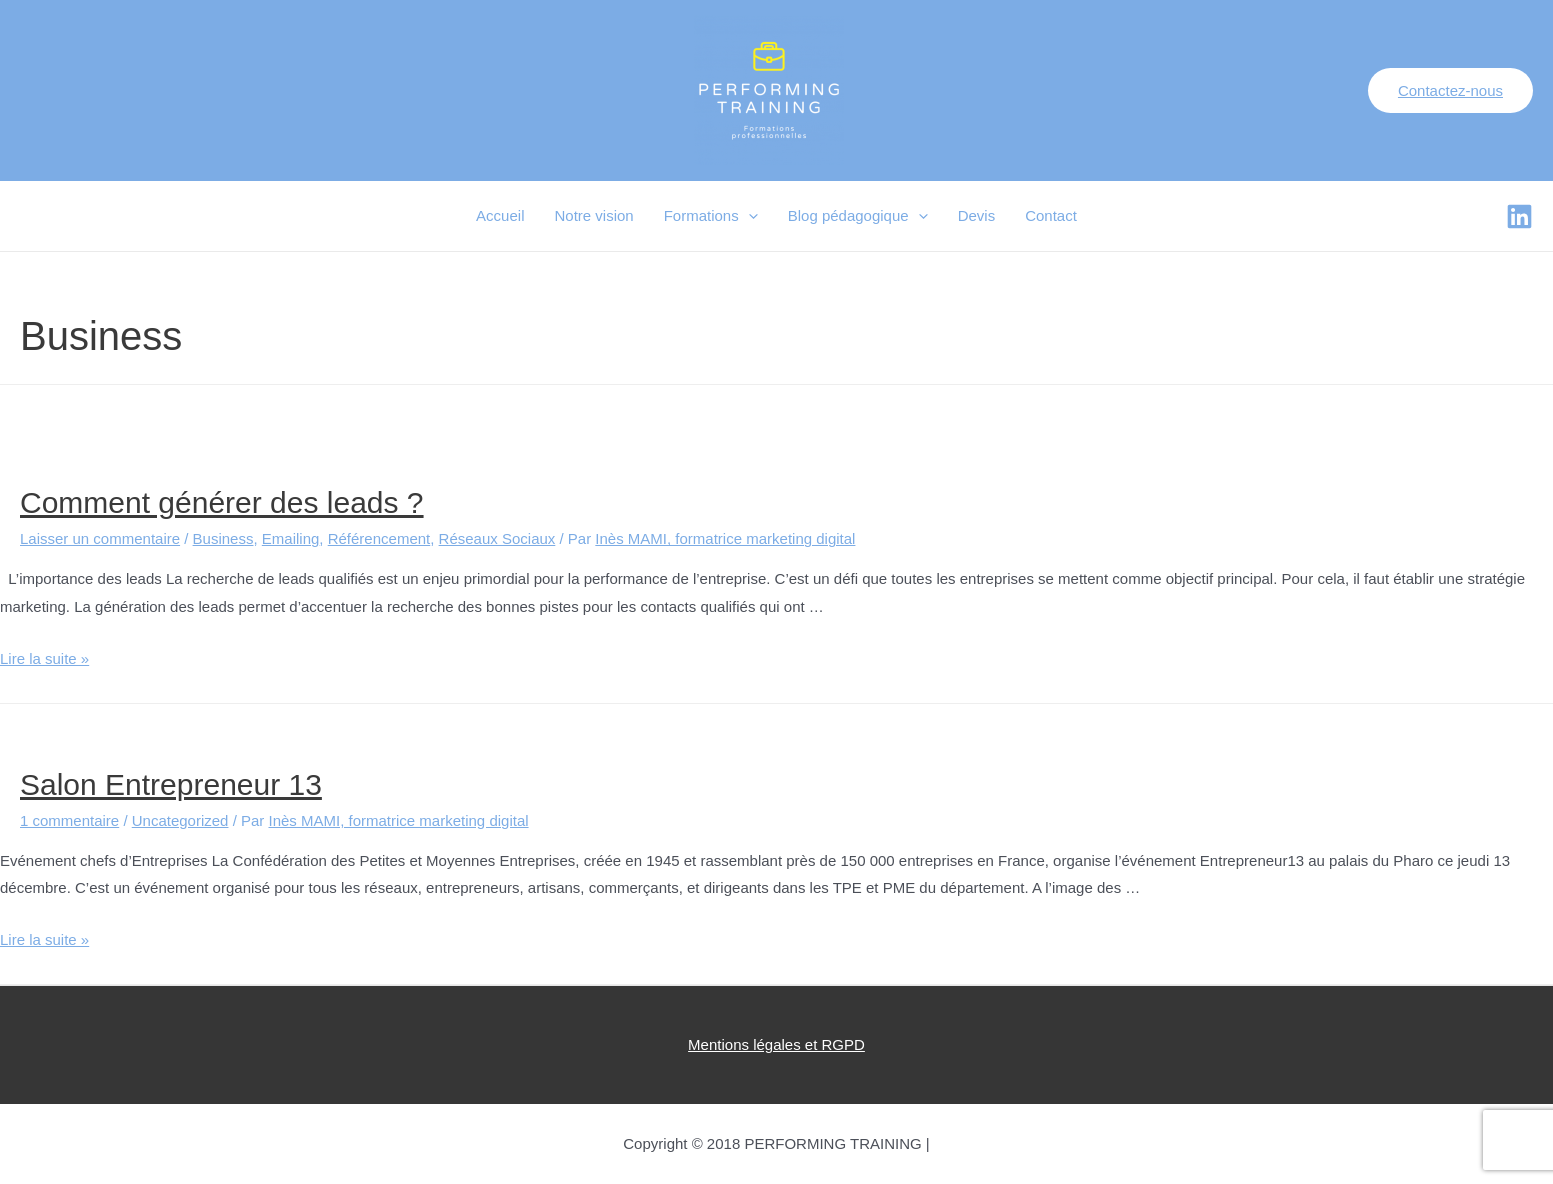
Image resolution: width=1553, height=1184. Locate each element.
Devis (977, 215)
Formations (711, 216)
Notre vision (593, 215)
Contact (1051, 215)
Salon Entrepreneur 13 (171, 784)
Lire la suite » (44, 658)
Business (223, 538)
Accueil (500, 215)
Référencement (379, 538)
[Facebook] (1519, 216)
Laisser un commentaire (100, 538)
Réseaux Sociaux (497, 538)
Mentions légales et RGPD (776, 1044)
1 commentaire (69, 820)
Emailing (291, 538)
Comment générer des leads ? (222, 502)
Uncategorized (180, 820)
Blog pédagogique (858, 216)
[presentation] (748, 216)
